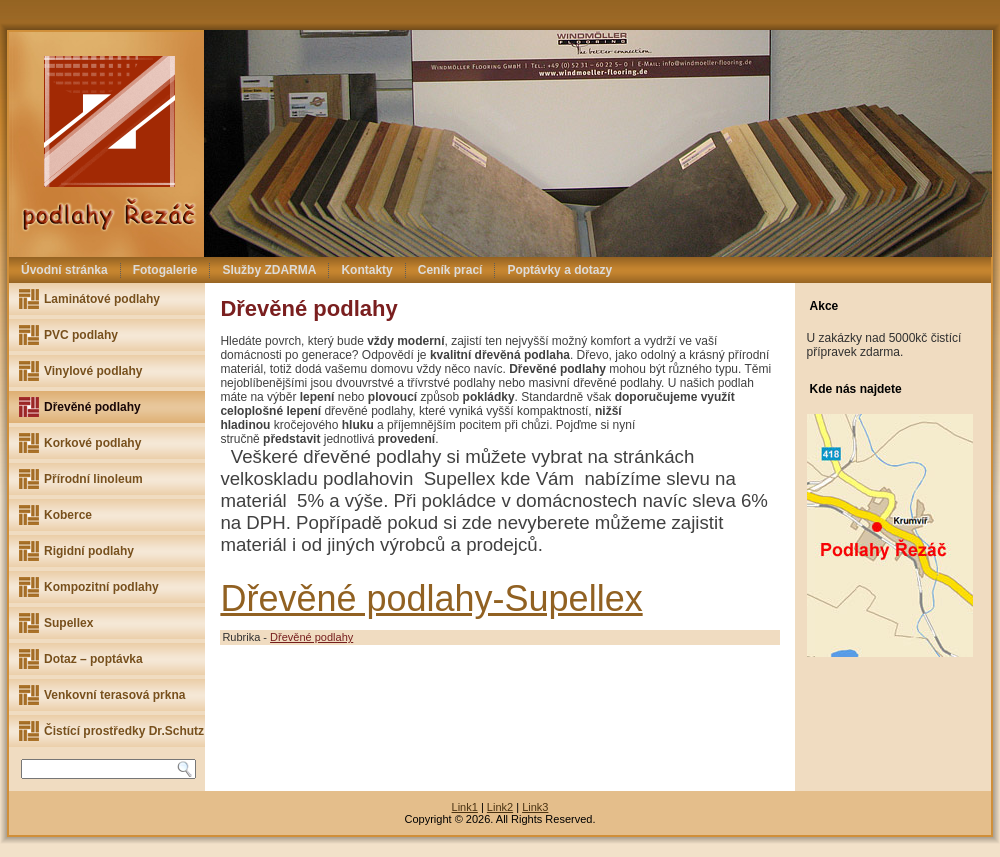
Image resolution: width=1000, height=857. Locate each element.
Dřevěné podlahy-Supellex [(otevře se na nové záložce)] (431, 598)
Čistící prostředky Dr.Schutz (124, 731)
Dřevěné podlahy (92, 407)
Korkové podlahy (92, 443)
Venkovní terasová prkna (114, 695)
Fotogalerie (165, 270)
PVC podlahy (81, 335)
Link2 (500, 807)
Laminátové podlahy (102, 299)
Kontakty (366, 270)
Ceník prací (450, 270)
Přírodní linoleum (93, 479)
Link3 (535, 807)
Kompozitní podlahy (101, 587)
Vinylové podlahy (93, 371)
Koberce (68, 515)
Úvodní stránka (64, 270)
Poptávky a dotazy (559, 270)
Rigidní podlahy (89, 551)
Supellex (68, 623)
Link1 (465, 807)
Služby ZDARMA (269, 270)
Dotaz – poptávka (93, 659)
